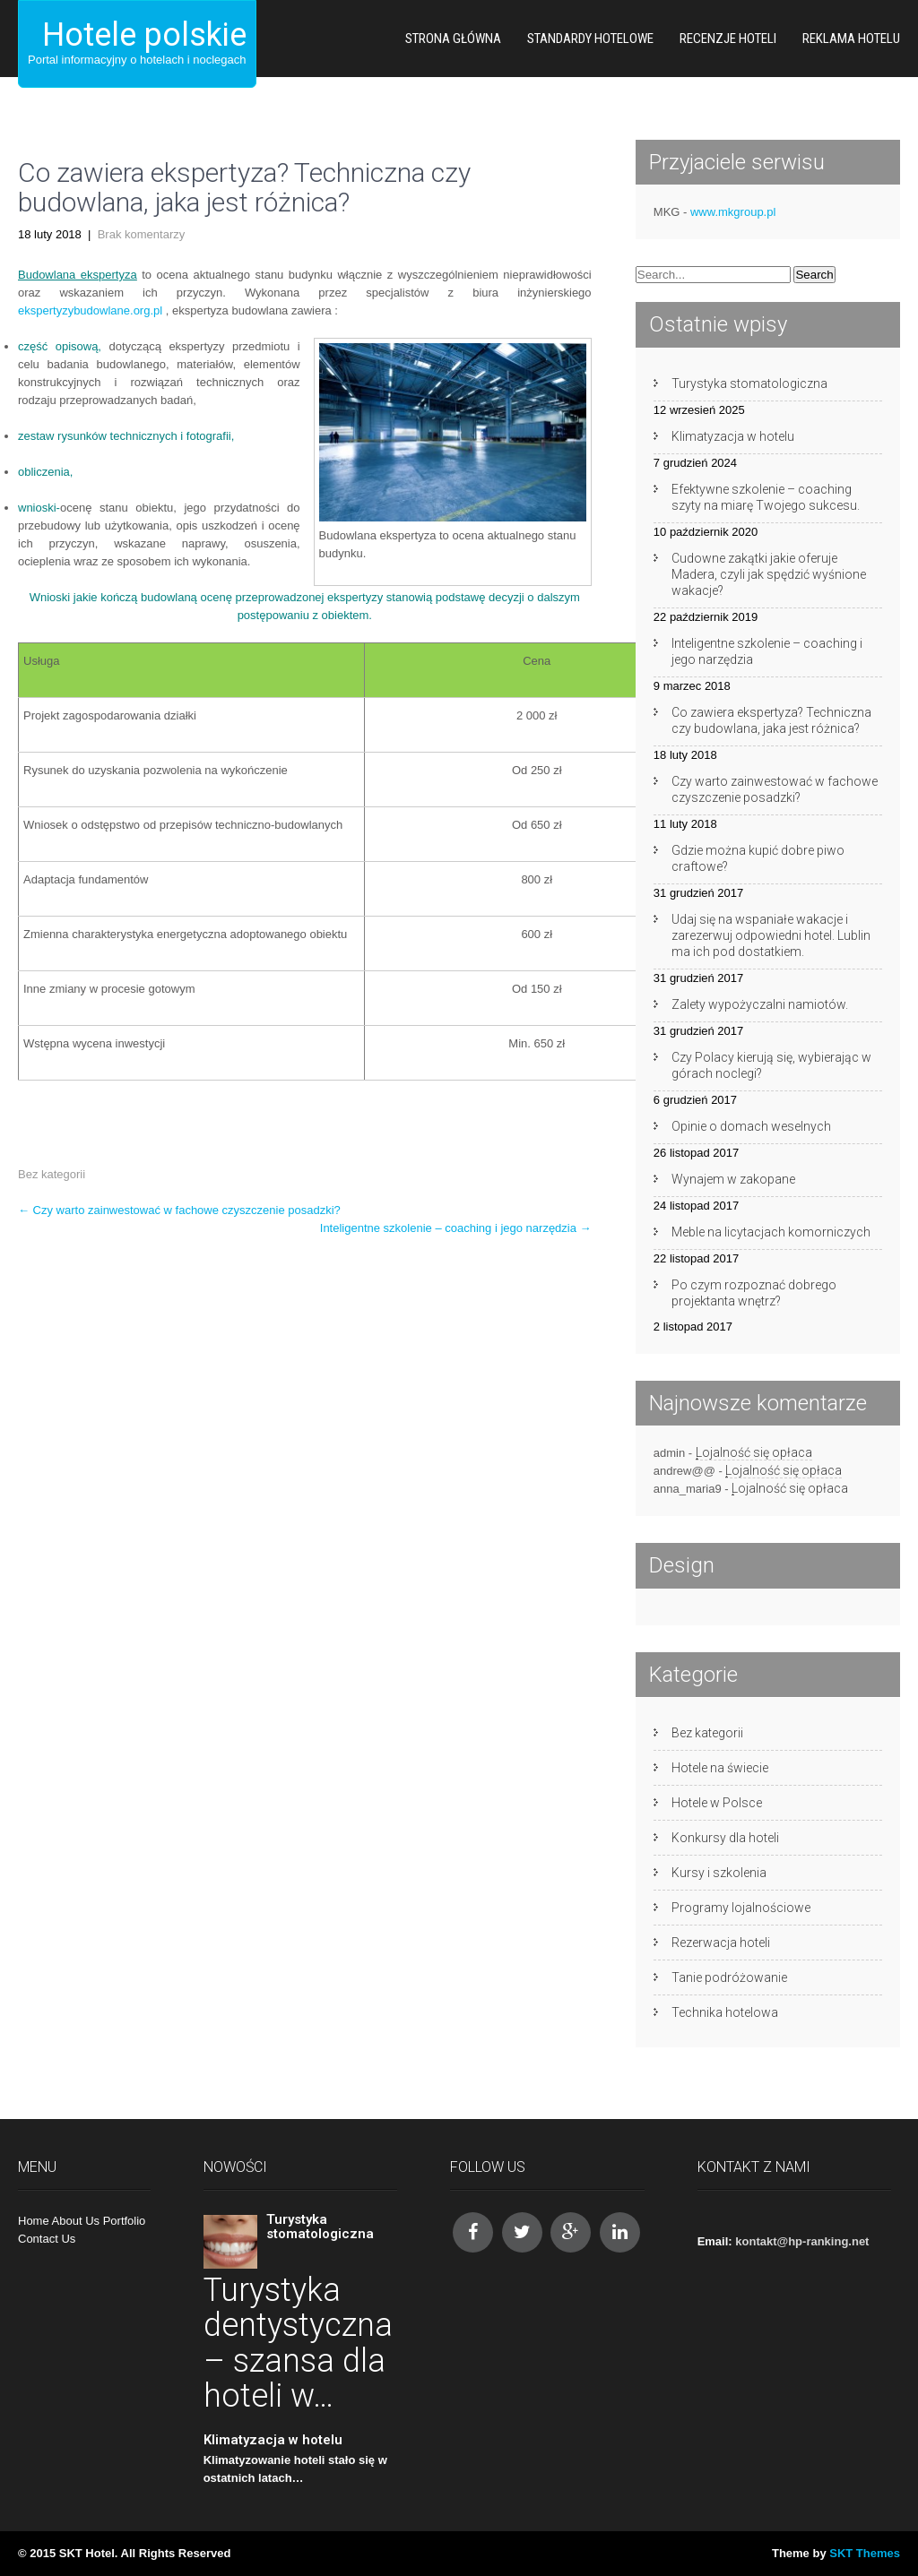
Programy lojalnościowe (740, 1907)
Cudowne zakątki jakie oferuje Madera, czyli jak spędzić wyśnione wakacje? (768, 574)
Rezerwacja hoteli (720, 1942)
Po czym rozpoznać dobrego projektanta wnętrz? (753, 1293)
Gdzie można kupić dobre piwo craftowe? (757, 858)
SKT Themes (864, 2553)
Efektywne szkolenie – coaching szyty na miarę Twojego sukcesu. (765, 497)
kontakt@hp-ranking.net (802, 2241)
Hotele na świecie (719, 1768)
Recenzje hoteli (728, 38)
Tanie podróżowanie (729, 1977)
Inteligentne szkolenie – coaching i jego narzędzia (456, 1228)
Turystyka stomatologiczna (749, 383)
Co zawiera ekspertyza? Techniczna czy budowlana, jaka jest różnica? (771, 720)
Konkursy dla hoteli (725, 1838)
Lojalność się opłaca (754, 1452)
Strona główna (453, 38)
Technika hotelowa (724, 2012)
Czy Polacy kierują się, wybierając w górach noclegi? (771, 1065)
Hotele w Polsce (716, 1803)
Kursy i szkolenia (718, 1872)
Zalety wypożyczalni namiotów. (759, 1004)
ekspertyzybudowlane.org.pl (90, 310)
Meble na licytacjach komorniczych (770, 1232)
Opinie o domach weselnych (751, 1126)
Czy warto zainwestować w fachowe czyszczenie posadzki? (179, 1210)
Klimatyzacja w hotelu (732, 436)
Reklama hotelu (851, 38)
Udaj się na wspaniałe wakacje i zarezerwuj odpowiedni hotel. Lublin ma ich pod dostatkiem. (770, 935)
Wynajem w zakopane (733, 1179)
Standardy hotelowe (590, 38)
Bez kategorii (51, 1174)
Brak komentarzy (142, 234)
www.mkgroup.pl (732, 212)
